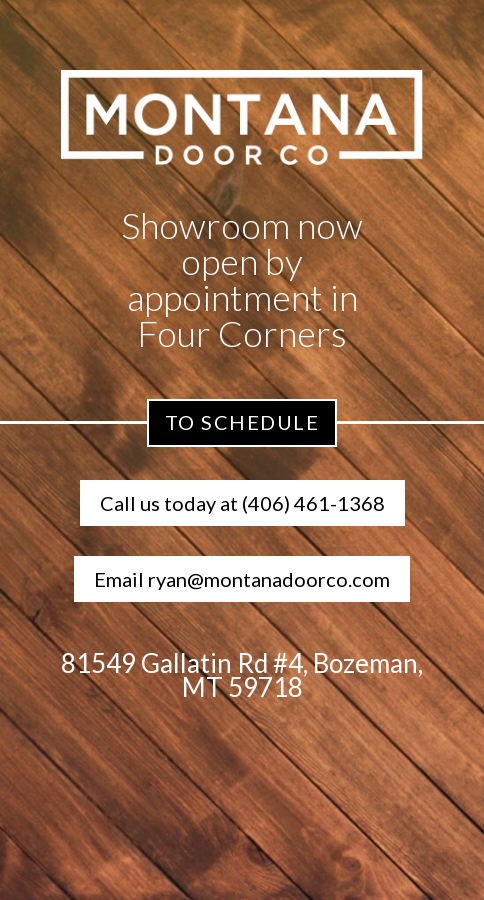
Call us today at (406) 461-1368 (242, 503)
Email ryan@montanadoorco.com (242, 579)
